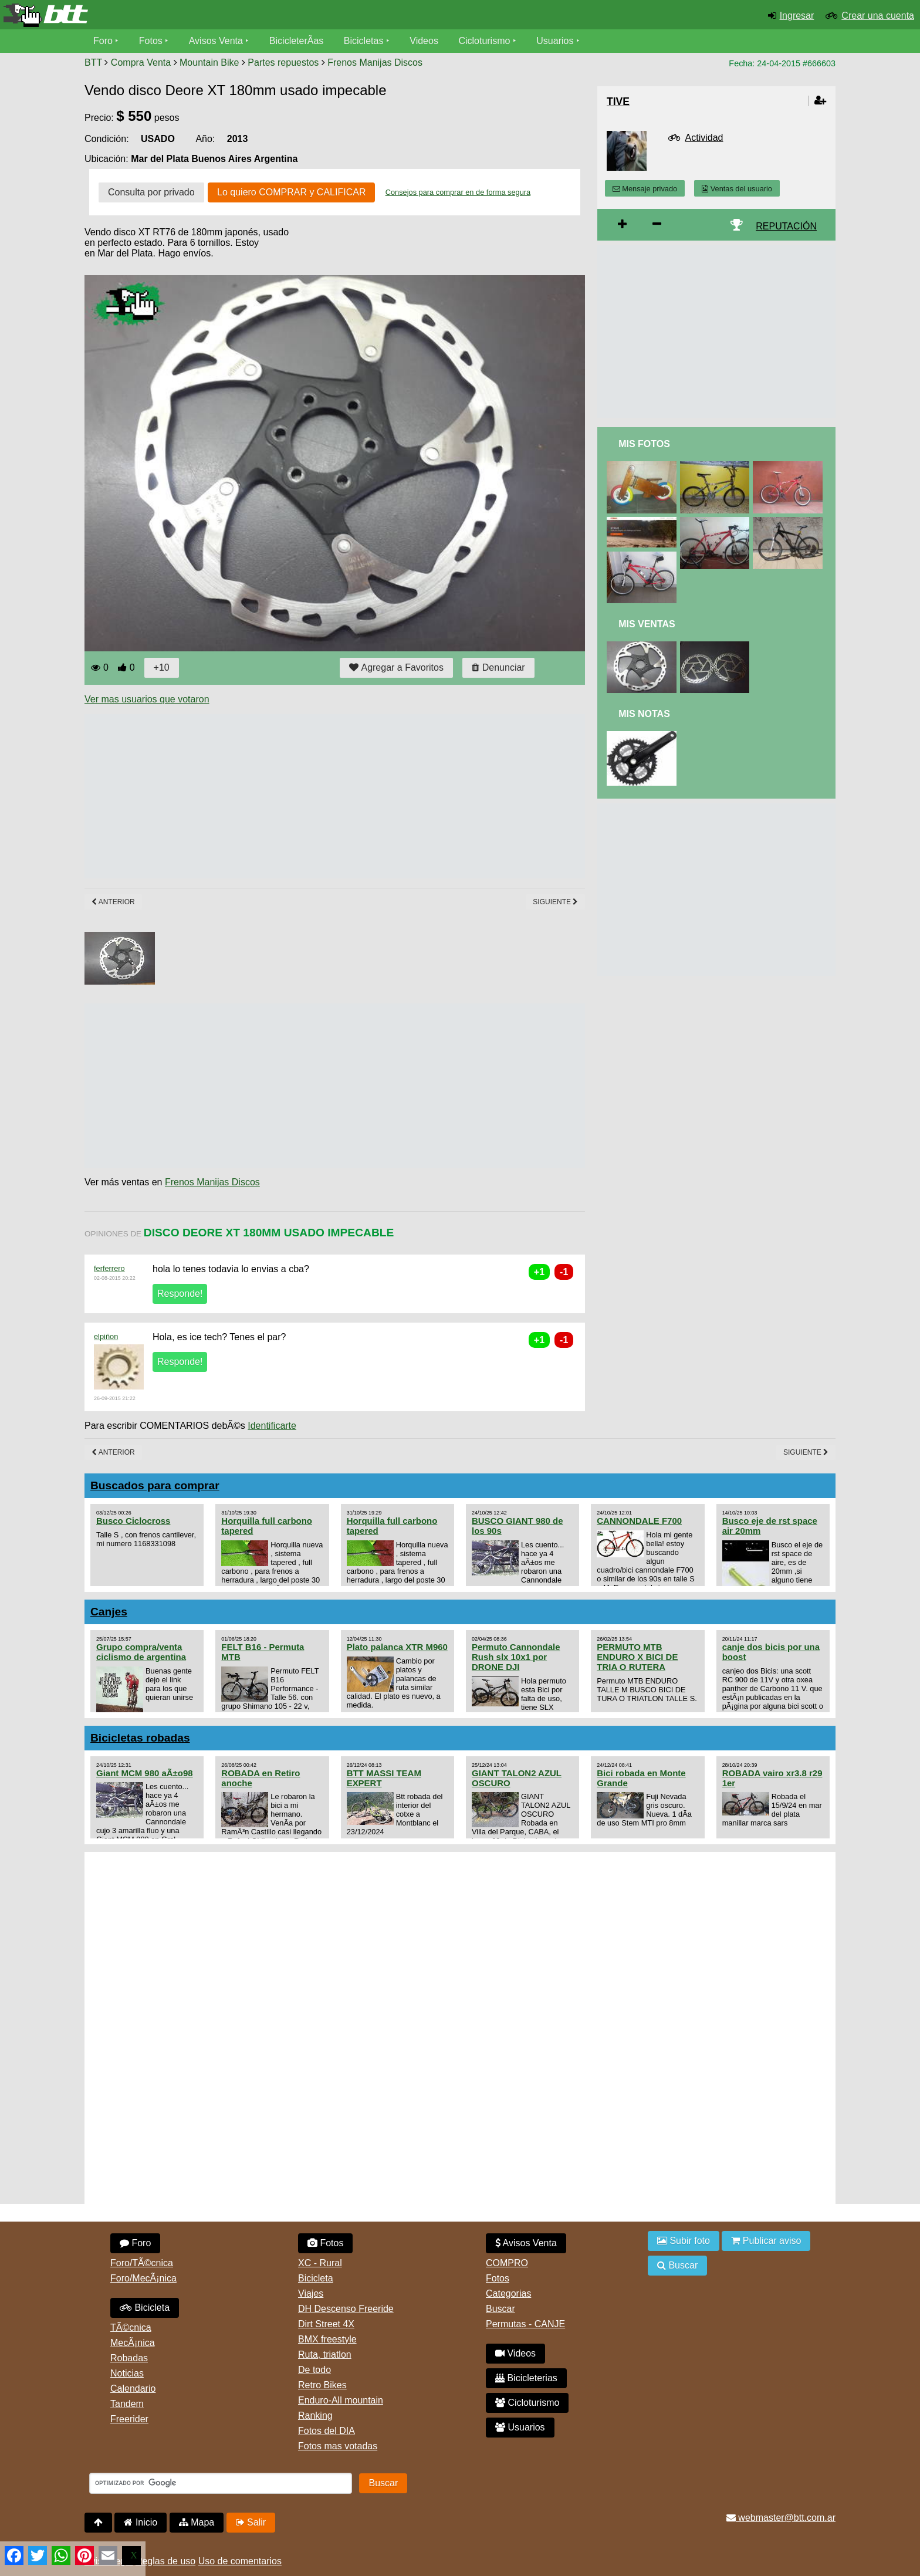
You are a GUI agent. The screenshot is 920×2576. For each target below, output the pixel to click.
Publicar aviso (766, 2241)
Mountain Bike (209, 62)
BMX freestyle (327, 2339)
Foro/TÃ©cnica (141, 2263)
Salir (251, 2522)
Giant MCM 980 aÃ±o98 (144, 1773)
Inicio (140, 2522)
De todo (314, 2370)
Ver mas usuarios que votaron (146, 699)
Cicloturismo (484, 41)
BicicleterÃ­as (296, 41)
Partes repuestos (283, 62)
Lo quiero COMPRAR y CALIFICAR (291, 192)
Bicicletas (365, 41)
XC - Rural (320, 2263)
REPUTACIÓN (786, 226)
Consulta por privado (151, 192)
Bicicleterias (526, 2378)
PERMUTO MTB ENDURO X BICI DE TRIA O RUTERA (637, 1657)
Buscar (500, 2309)
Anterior (113, 902)
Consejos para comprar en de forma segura (458, 192)
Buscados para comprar (154, 1485)
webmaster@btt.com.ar (781, 2518)
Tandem (127, 2404)
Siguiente (555, 902)
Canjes (108, 1611)
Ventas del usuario (737, 188)
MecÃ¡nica (132, 2343)
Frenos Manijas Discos (374, 62)
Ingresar (797, 16)
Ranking (315, 2416)
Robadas (129, 2358)
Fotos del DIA (326, 2431)
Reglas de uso (165, 2561)
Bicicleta (145, 2308)
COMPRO (507, 2263)
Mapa (196, 2522)
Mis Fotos (644, 444)
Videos (424, 41)
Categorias (508, 2293)
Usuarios (554, 41)
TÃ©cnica (130, 2327)
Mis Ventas (646, 624)
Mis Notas (644, 714)
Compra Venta (141, 62)
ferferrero (109, 1268)
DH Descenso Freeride (346, 2309)
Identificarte (272, 1426)
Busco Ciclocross (133, 1521)
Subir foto (683, 2241)
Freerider (129, 2419)
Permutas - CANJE (525, 2324)
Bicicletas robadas (140, 1738)
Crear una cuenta (877, 16)
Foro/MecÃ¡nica (143, 2278)
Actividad (704, 138)
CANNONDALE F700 (639, 1521)
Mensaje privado (645, 188)
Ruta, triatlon (324, 2354)
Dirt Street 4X (326, 2324)
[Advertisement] (298, 796)
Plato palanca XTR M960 (397, 1647)
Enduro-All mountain (340, 2400)
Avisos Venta (216, 41)
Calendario (132, 2389)
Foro (103, 41)
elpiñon (106, 1336)
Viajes (310, 2293)
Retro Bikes (322, 2385)
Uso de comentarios (240, 2561)
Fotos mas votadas (337, 2446)
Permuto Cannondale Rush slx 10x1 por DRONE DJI (516, 1657)
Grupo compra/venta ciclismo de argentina (141, 1652)
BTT (93, 62)
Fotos (151, 41)
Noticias (127, 2373)
